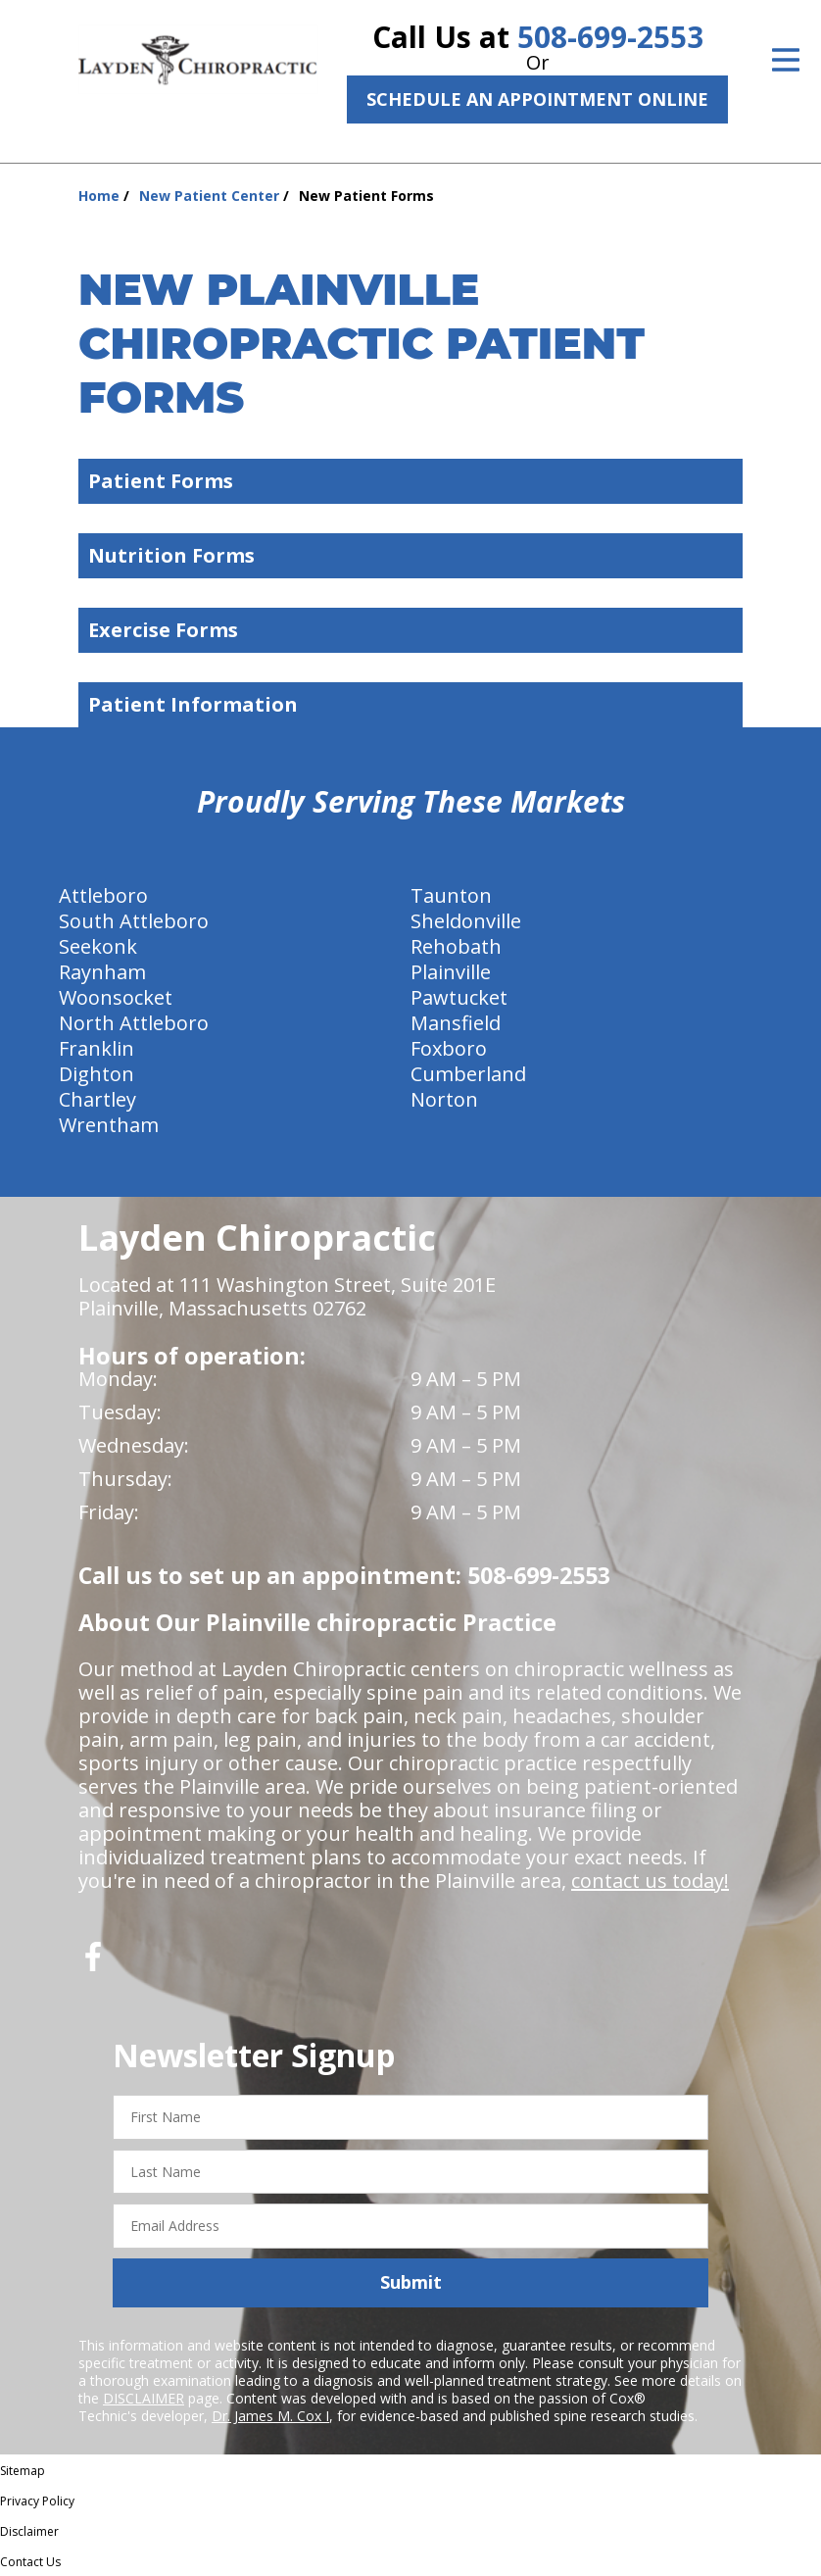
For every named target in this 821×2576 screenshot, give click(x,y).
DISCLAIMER (143, 2398)
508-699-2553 (610, 37)
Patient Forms (415, 481)
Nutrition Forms (415, 555)
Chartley (97, 1099)
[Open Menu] (785, 59)
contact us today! (650, 1880)
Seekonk (98, 946)
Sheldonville (465, 921)
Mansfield (455, 1023)
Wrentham (109, 1125)
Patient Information (415, 704)
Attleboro (103, 895)
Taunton (451, 895)
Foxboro (448, 1048)
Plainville (450, 972)
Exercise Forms (415, 630)
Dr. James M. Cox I (270, 2415)
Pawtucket (458, 997)
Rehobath (456, 946)
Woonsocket (115, 997)
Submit (411, 2282)
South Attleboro (134, 921)
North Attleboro (134, 1023)
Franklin (96, 1048)
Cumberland (468, 1074)
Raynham (102, 972)
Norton (444, 1099)
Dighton (96, 1074)
